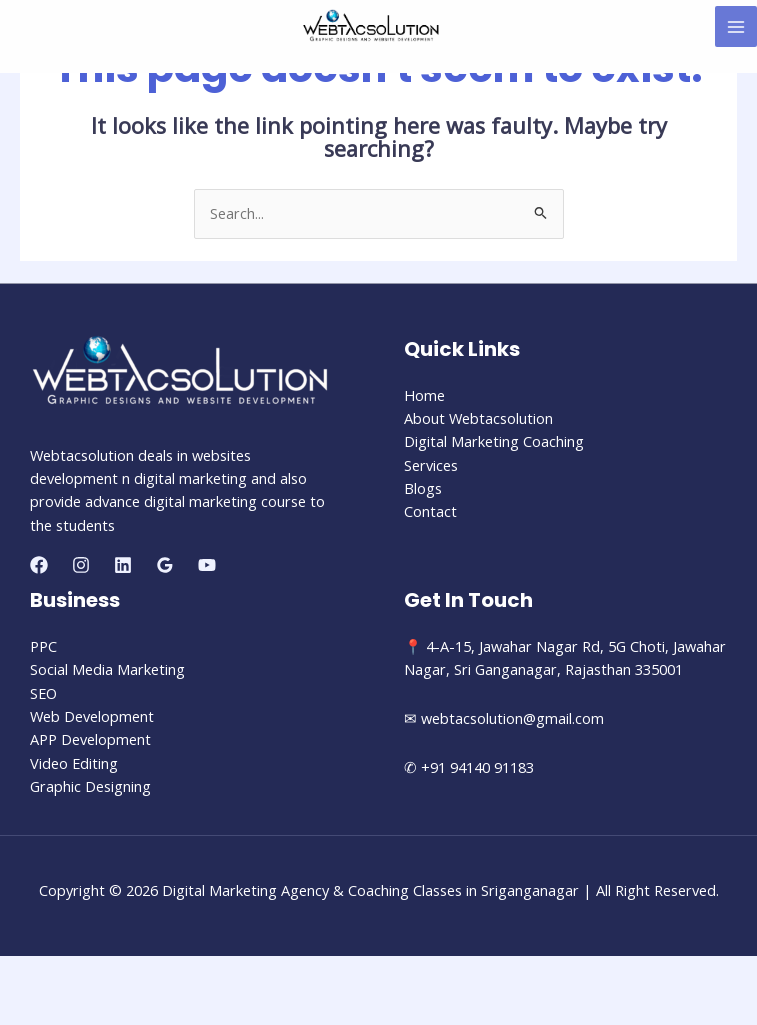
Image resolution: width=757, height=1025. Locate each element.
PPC (43, 646)
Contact (430, 511)
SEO (43, 693)
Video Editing (74, 763)
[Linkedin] (123, 565)
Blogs (423, 488)
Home (424, 395)
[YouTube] (207, 565)
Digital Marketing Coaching (494, 441)
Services (431, 465)
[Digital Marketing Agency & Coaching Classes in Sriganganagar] (371, 25)
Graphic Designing (90, 786)
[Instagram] (81, 565)
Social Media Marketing (107, 669)
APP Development (90, 739)
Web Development (92, 716)
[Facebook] (39, 565)
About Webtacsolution (478, 418)
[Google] (165, 565)
